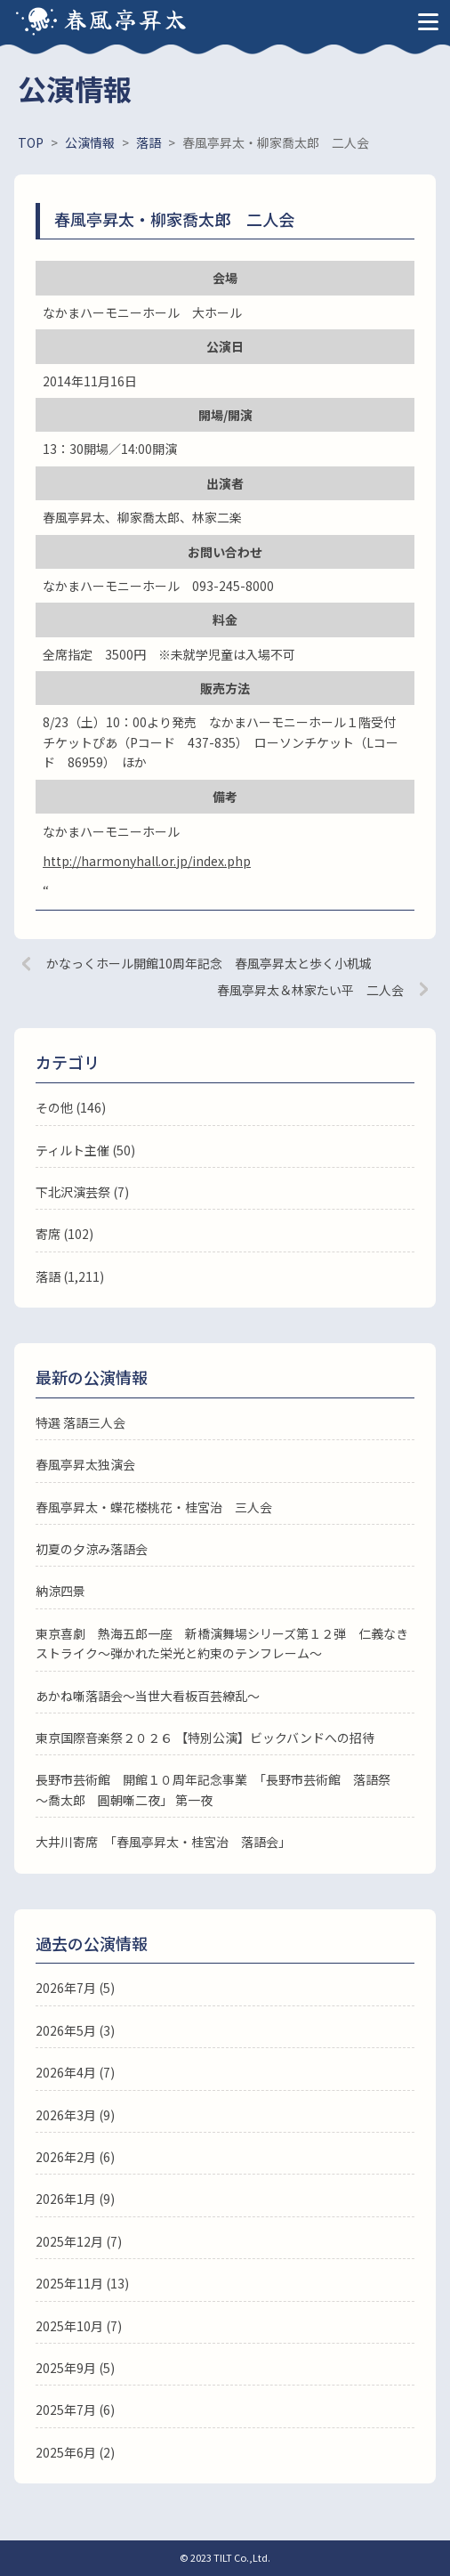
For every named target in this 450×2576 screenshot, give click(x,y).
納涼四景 (60, 1591)
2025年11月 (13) (82, 2283)
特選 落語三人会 (80, 1422)
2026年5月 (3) (75, 2030)
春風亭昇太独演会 (85, 1464)
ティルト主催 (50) (85, 1150)
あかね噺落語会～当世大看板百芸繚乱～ (148, 1696)
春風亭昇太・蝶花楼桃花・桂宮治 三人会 (154, 1507)
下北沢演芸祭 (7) (82, 1192)
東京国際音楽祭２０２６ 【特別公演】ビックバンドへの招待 (205, 1737)
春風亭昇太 (126, 18)
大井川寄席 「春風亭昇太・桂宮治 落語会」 (163, 1842)
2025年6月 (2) (75, 2452)
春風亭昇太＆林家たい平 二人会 (310, 990)
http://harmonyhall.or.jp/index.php (147, 861)
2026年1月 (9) (75, 2198)
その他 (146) (71, 1107)
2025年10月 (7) (79, 2326)
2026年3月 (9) (75, 2115)
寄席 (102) (64, 1234)
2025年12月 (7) (79, 2241)
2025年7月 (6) (75, 2409)
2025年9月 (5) (75, 2368)
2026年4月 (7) (75, 2072)
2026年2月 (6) (75, 2157)
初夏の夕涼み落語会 (92, 1549)
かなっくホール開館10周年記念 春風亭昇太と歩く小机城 (209, 963)
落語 (48, 1276)
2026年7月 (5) (75, 1988)
